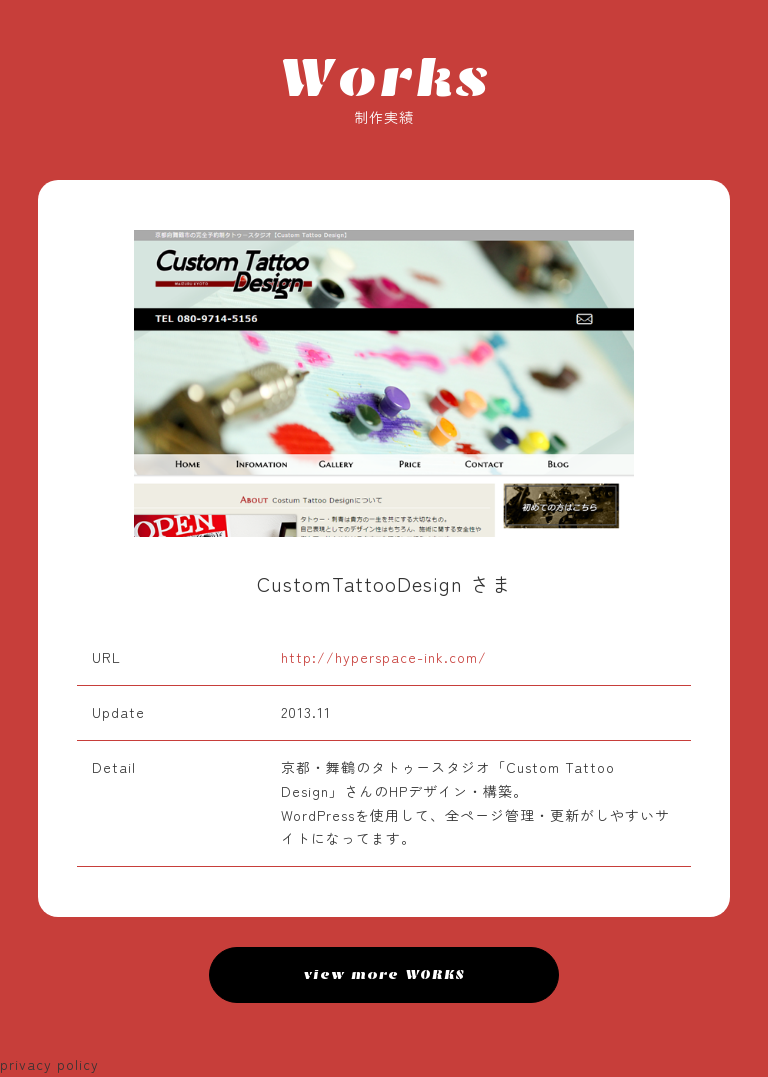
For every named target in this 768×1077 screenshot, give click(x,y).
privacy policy (49, 1064)
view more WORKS (384, 974)
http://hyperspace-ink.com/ (384, 657)
